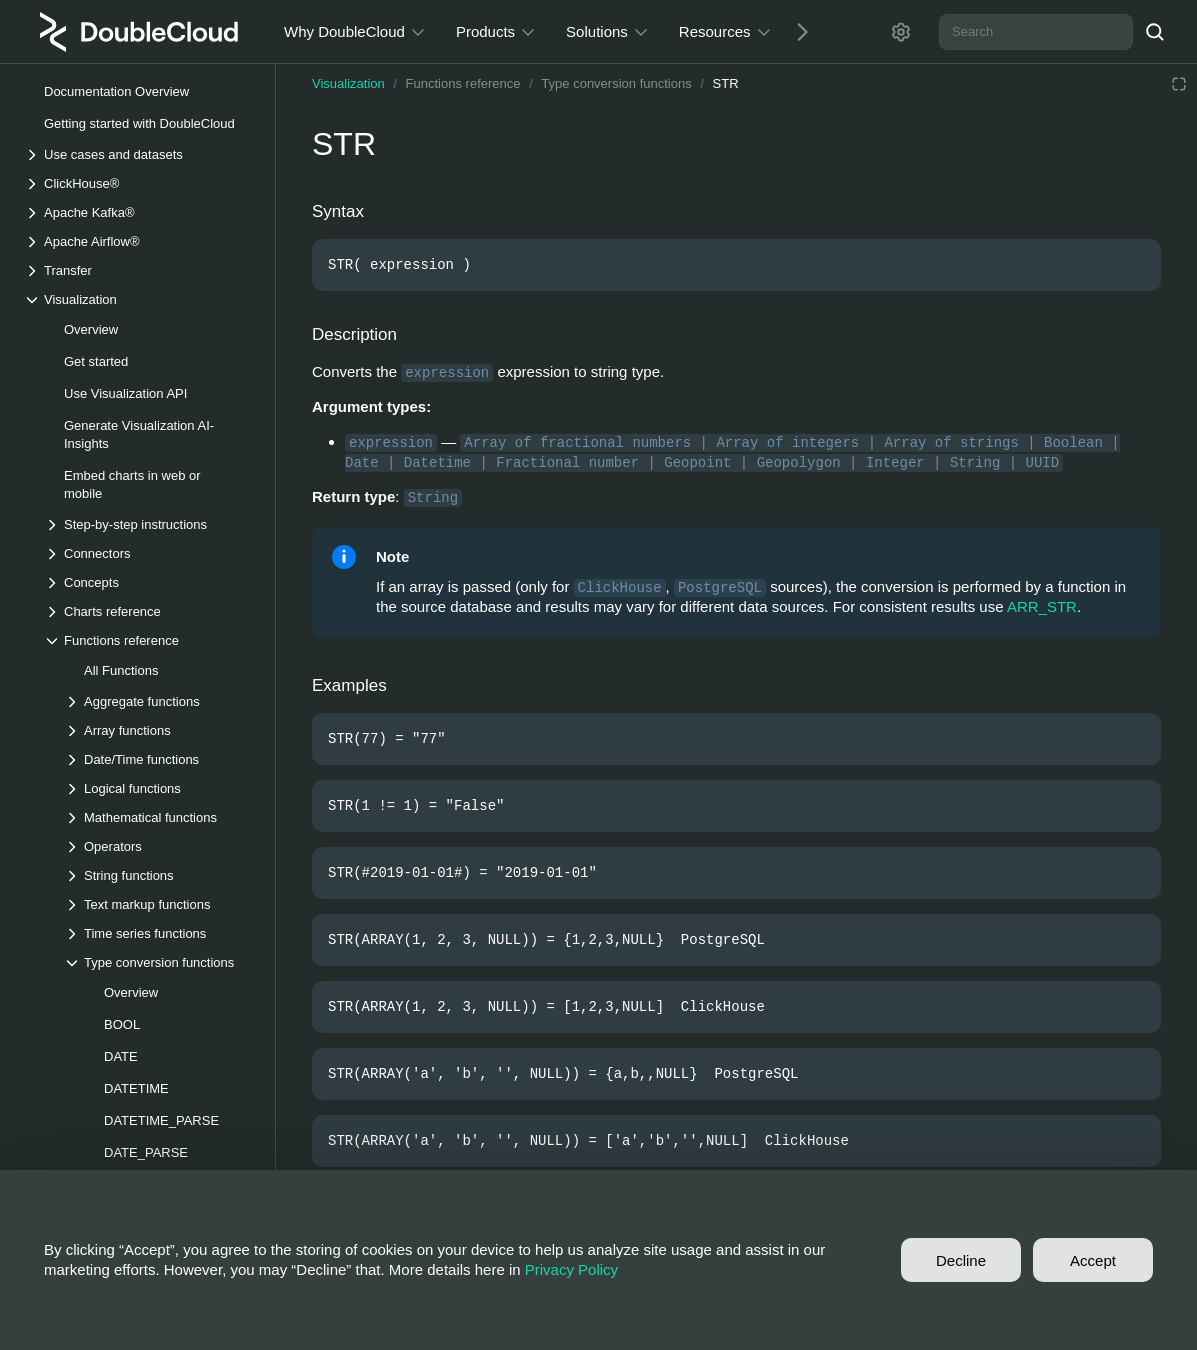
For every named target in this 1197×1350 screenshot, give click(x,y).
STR (726, 83)
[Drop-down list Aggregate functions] (159, 701)
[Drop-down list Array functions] (159, 730)
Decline (961, 1260)
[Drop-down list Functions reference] (149, 640)
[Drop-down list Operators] (159, 846)
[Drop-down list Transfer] (139, 270)
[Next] (795, 31)
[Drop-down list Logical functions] (159, 788)
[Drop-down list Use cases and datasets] (139, 154)
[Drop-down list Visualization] (139, 299)
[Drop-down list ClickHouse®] (139, 183)
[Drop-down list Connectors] (149, 553)
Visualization (348, 83)
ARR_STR (1042, 606)
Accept (1093, 1260)
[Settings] (901, 32)
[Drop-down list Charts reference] (149, 611)
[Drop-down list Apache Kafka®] (139, 212)
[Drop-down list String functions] (159, 875)
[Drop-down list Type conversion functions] (159, 962)
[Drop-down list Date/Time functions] (159, 759)
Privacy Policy (571, 1269)
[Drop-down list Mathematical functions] (159, 817)
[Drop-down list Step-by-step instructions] (149, 524)
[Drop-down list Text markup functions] (159, 904)
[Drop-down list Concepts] (149, 582)
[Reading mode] (1179, 84)
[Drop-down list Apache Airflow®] (139, 241)
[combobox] (1036, 32)
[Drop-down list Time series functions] (159, 933)
